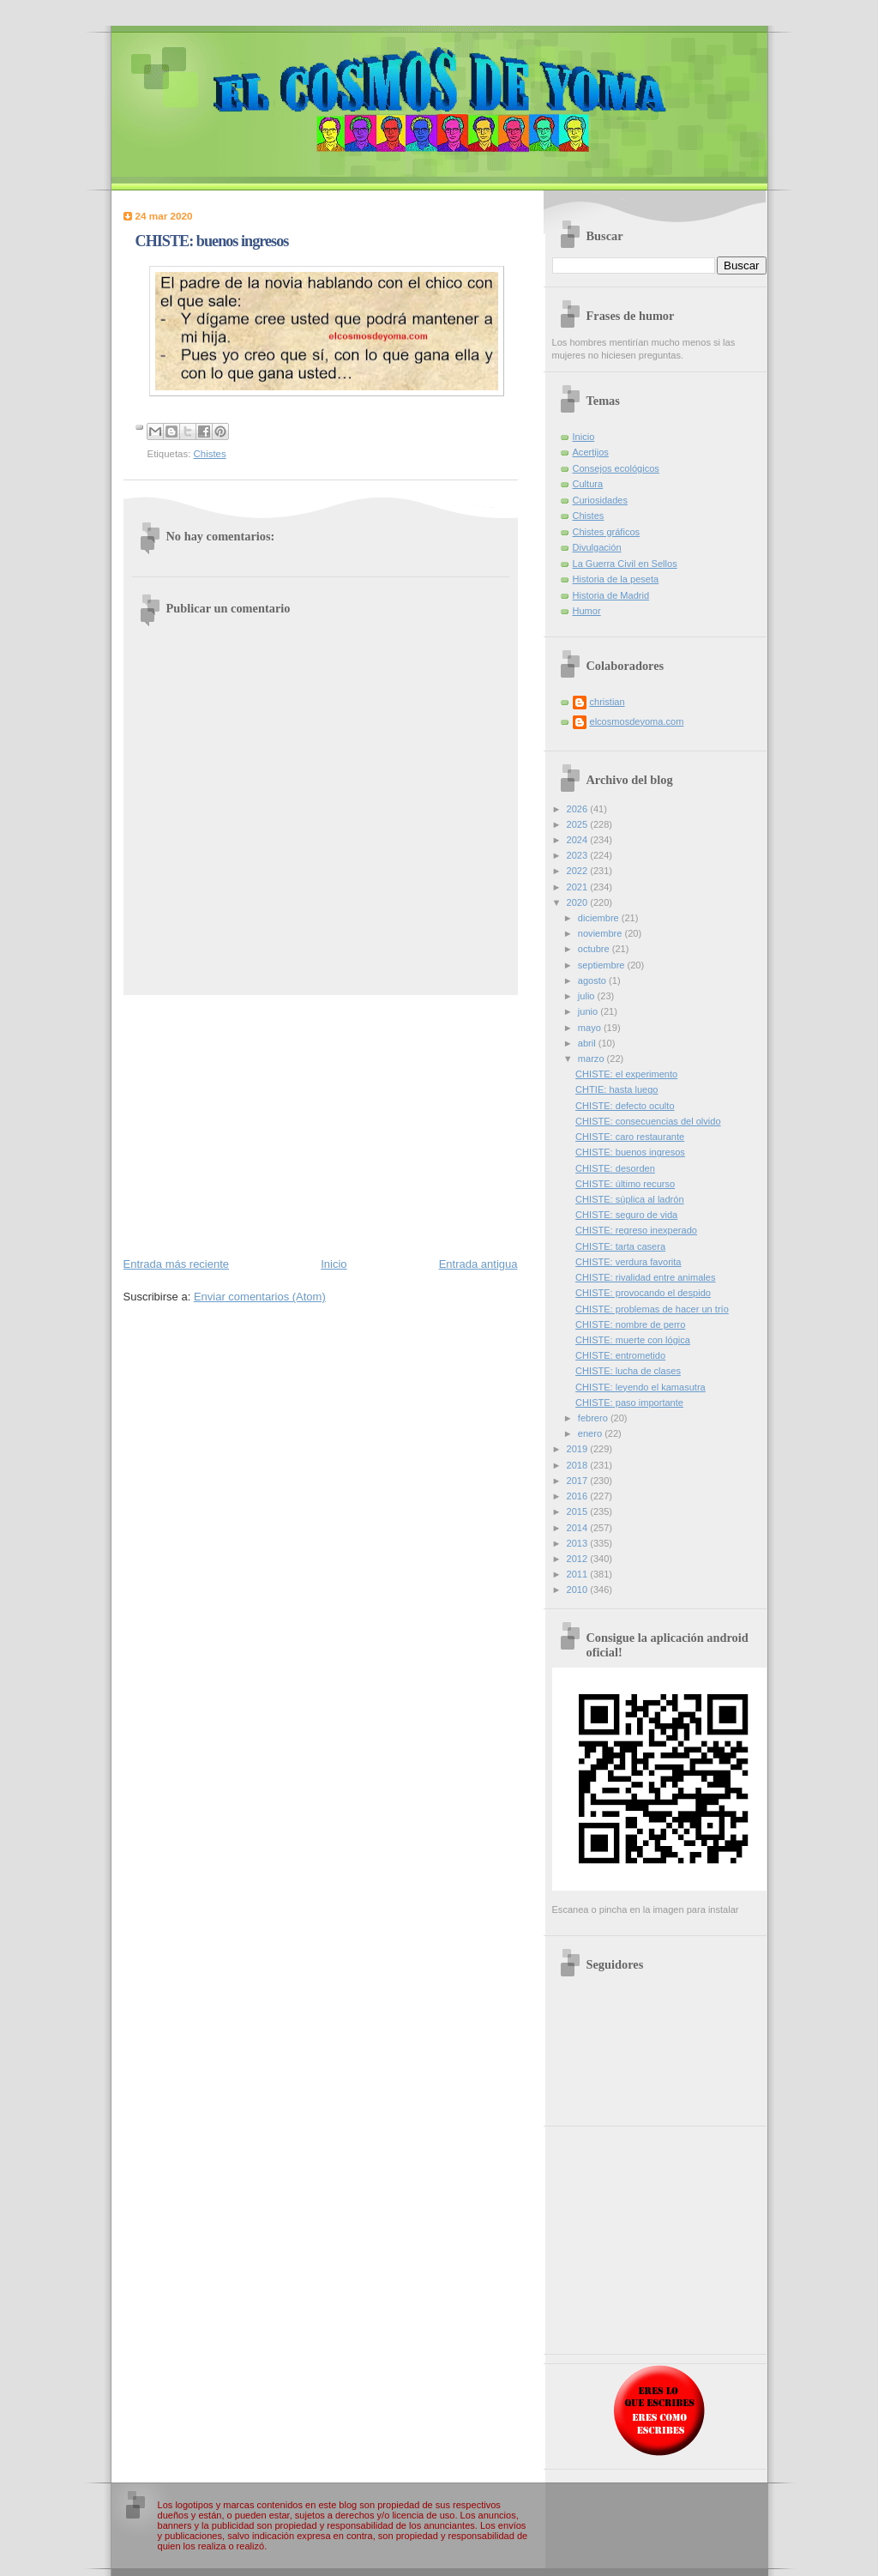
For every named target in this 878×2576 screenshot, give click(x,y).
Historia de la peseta (616, 579)
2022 (579, 871)
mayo (591, 1028)
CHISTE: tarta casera (620, 1246)
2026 (579, 809)
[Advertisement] (320, 1124)
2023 (579, 855)
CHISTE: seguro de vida (626, 1215)
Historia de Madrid (611, 595)
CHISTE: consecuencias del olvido (647, 1121)
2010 (579, 1589)
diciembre (600, 918)
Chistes (210, 454)
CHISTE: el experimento (626, 1074)
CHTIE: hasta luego (616, 1089)
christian (607, 702)
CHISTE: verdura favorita (628, 1262)
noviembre (601, 933)
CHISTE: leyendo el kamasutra (640, 1387)
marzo (592, 1058)
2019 (579, 1449)
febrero (594, 1418)
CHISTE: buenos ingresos (630, 1152)
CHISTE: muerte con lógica (632, 1340)
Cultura (588, 484)
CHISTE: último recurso (625, 1184)
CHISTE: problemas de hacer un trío (652, 1309)
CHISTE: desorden (615, 1168)
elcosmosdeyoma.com (637, 721)
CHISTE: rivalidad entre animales (645, 1277)
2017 (579, 1480)
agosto (593, 980)
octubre (595, 949)
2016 (579, 1496)
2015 (579, 1511)
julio (588, 996)
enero (591, 1433)
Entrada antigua (478, 1264)
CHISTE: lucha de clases (628, 1371)
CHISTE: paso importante (629, 1402)
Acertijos (591, 452)
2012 (579, 1558)
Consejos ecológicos (616, 468)
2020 (579, 902)
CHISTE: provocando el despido (643, 1293)
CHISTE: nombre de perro (630, 1324)
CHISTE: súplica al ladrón (629, 1199)
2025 (579, 824)
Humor (587, 611)
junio (589, 1011)
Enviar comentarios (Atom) (260, 1296)
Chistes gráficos (606, 532)
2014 (579, 1528)
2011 (579, 1574)
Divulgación (597, 547)
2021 (579, 887)
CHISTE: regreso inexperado (636, 1230)
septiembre (603, 965)
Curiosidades (600, 500)
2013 (579, 1543)
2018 (579, 1465)
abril (588, 1043)
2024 (579, 840)
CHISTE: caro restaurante (629, 1136)
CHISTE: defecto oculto (624, 1106)
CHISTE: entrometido (620, 1355)
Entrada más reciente (176, 1264)
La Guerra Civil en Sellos (625, 563)
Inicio (333, 1264)
